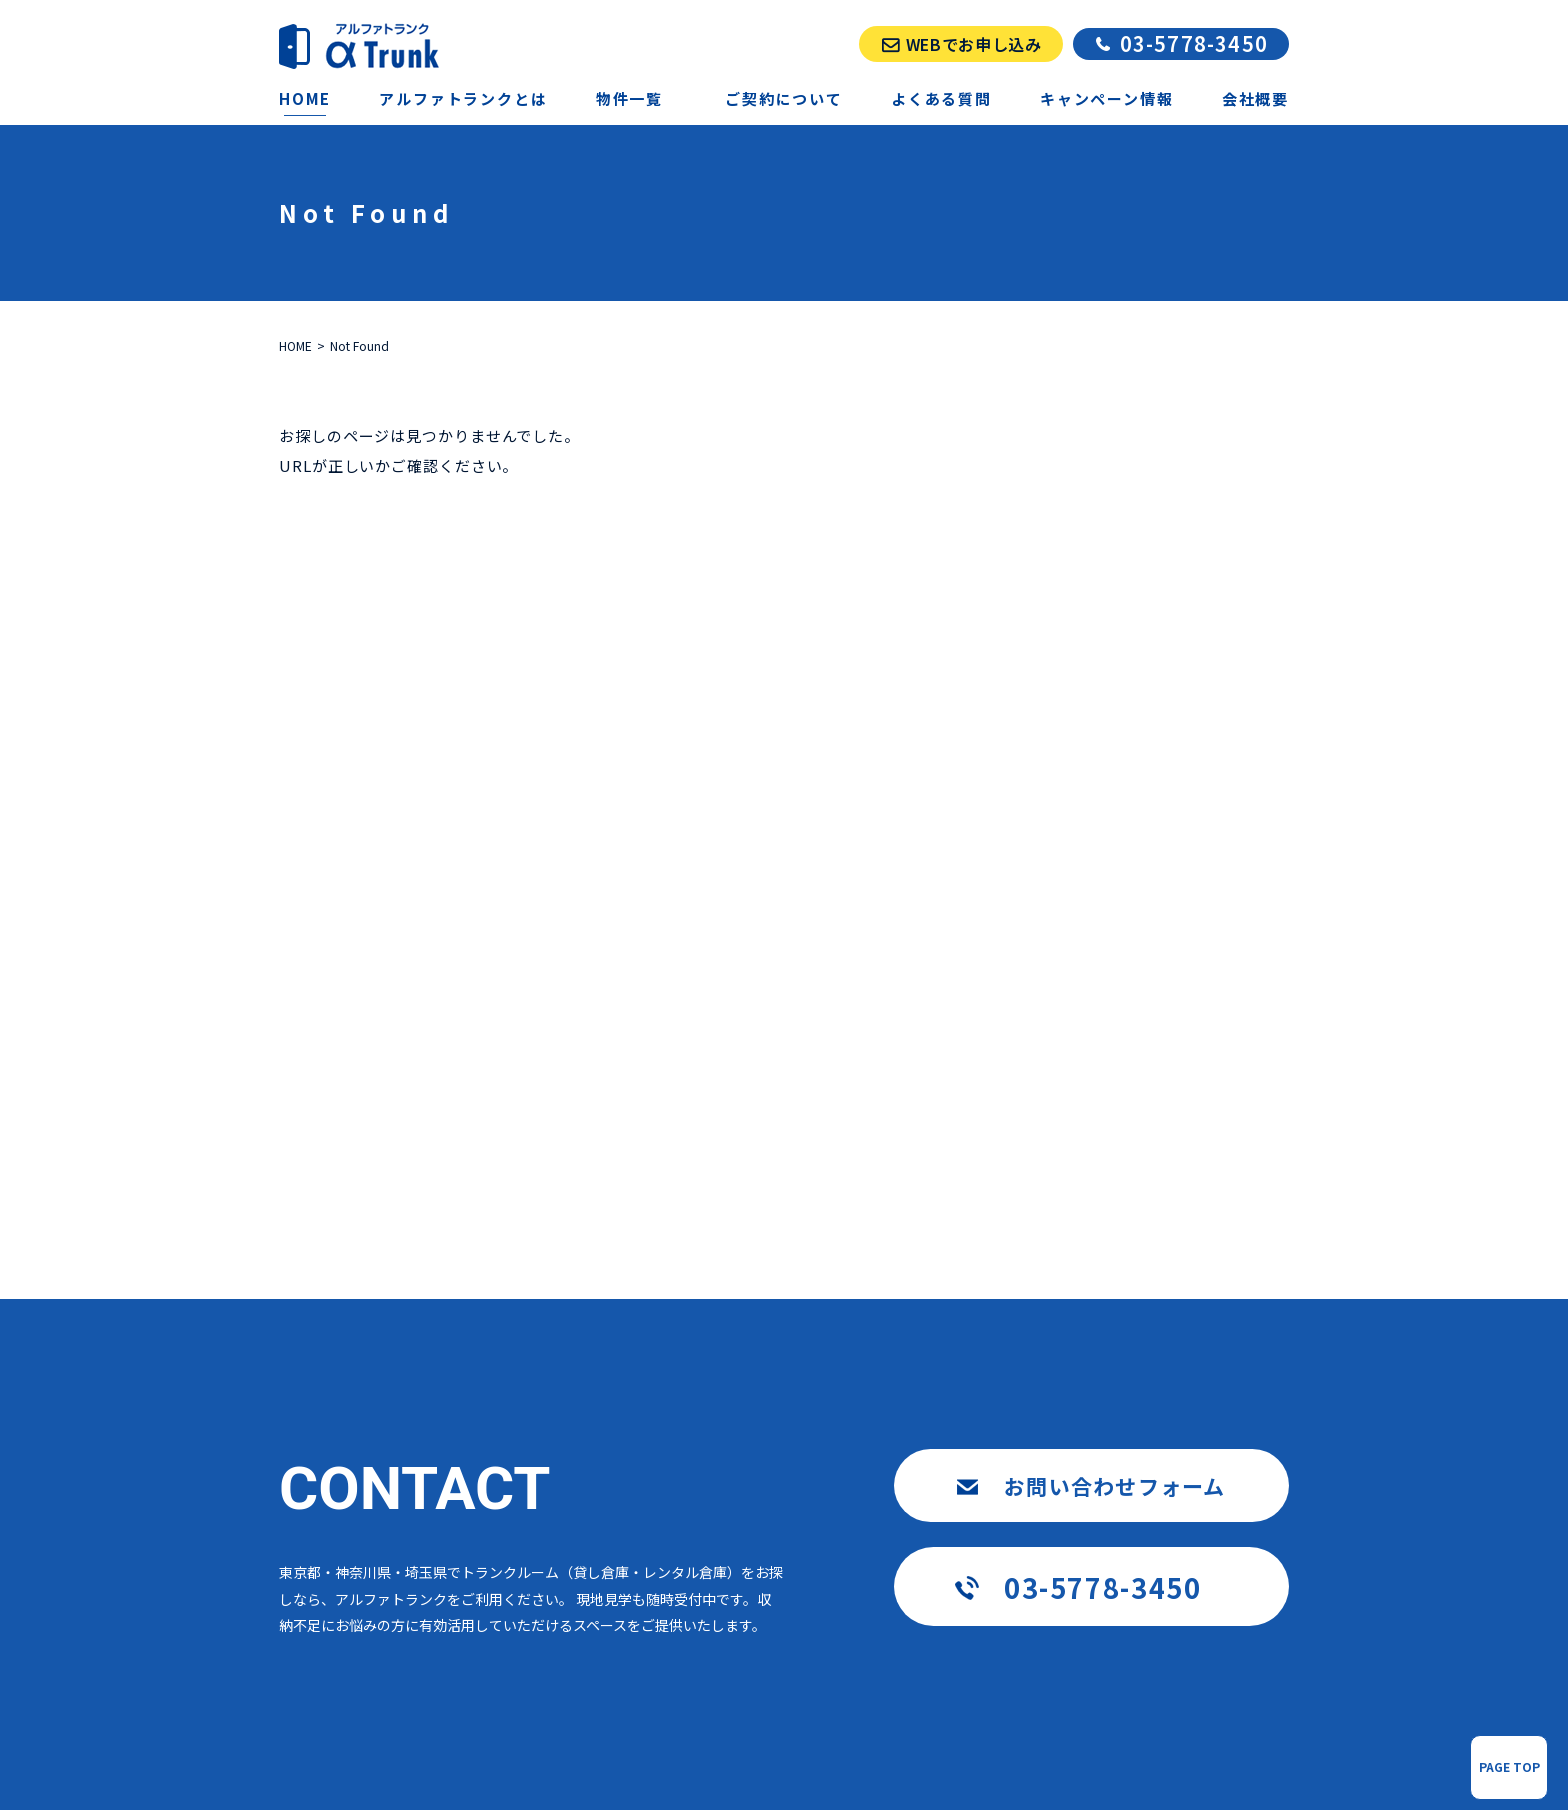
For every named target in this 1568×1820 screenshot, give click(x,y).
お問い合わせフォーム (1115, 1486)
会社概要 (1255, 98)
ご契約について (784, 98)
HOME (305, 98)
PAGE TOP (1509, 1766)
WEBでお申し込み (974, 44)
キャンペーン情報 (1106, 98)
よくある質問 (941, 98)
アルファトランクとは (463, 98)
